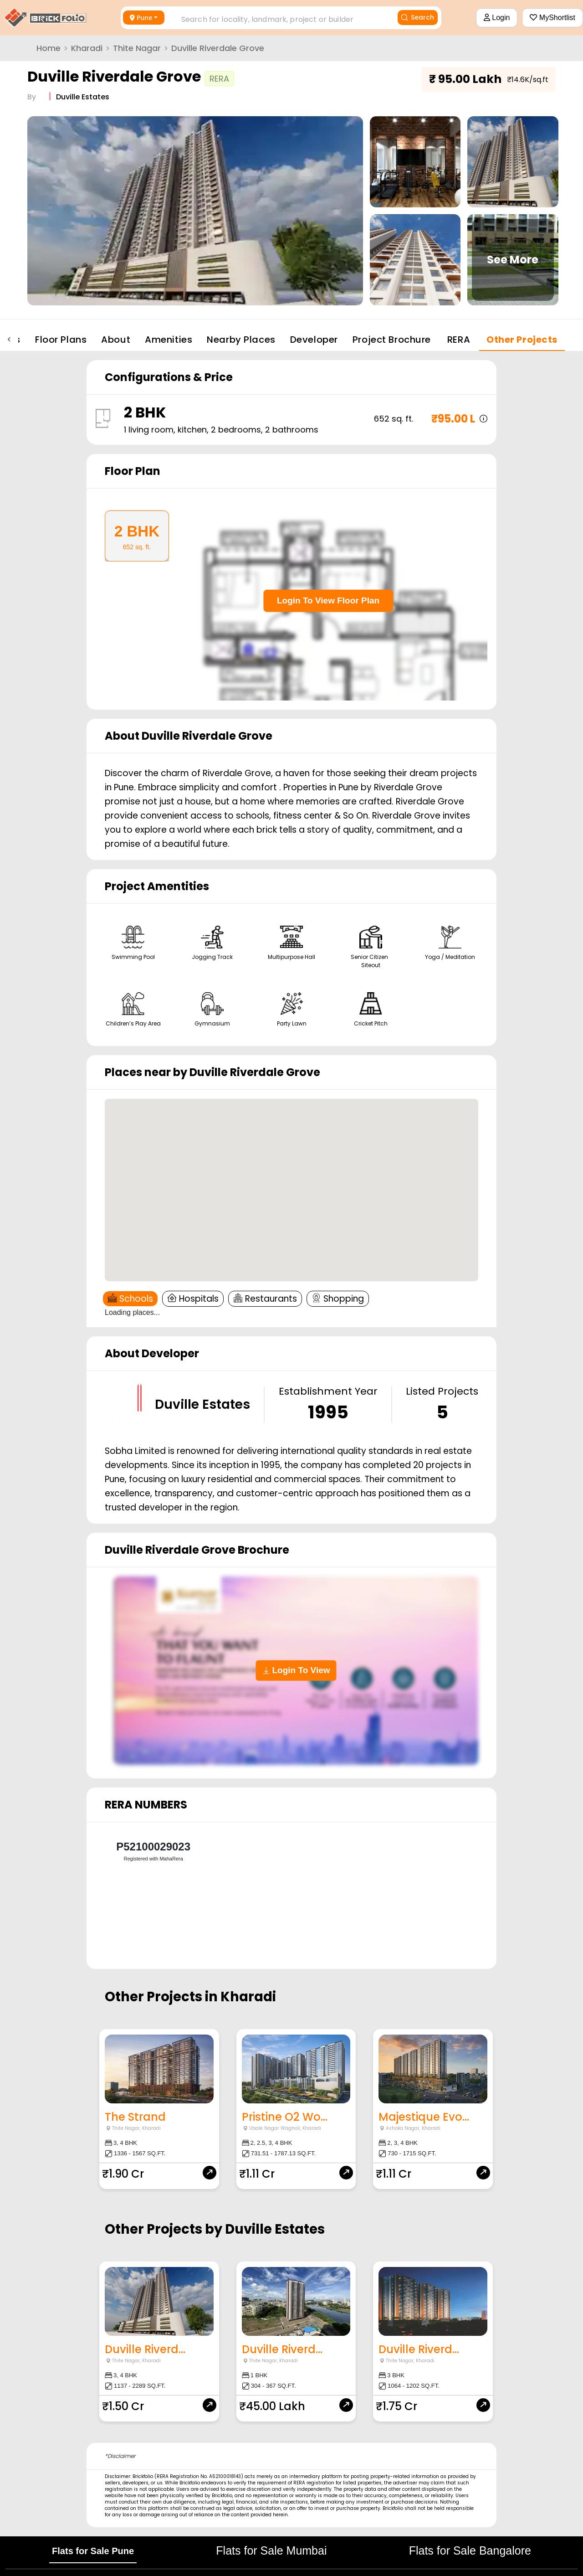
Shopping (338, 1299)
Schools (130, 1299)
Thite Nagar (137, 48)
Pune (141, 17)
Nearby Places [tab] (241, 339)
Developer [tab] (314, 339)
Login (497, 17)
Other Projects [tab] (521, 339)
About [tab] (115, 339)
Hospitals (193, 1299)
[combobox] (276, 17)
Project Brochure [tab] (392, 339)
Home (48, 48)
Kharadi (86, 48)
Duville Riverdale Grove (217, 48)
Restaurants (265, 1299)
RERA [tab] (458, 339)
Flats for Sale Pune (93, 2544)
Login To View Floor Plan (328, 600)
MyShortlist (552, 17)
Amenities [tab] (168, 339)
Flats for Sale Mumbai (271, 2543)
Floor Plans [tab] (61, 339)
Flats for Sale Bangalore (470, 2543)
